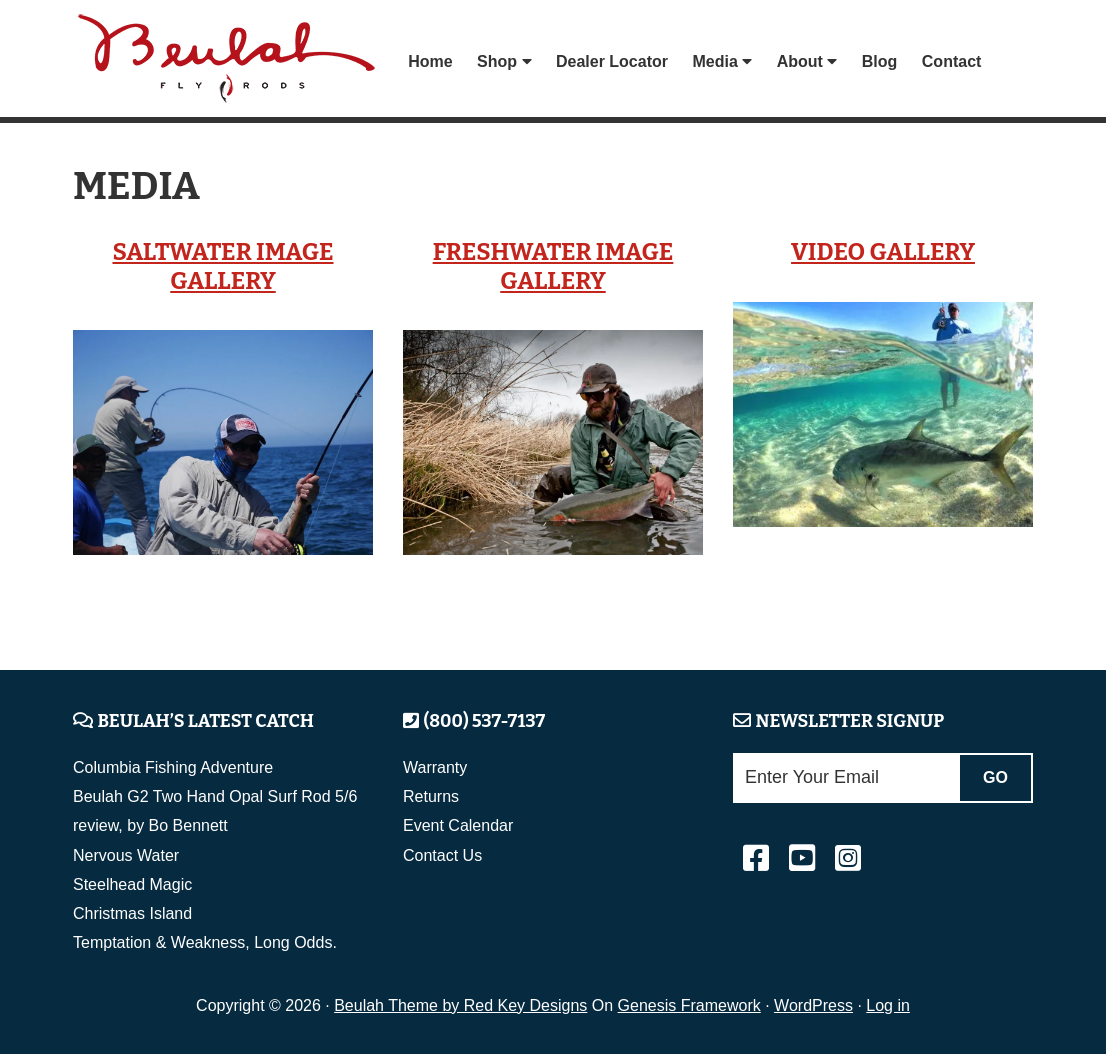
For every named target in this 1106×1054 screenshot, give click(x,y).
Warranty (435, 767)
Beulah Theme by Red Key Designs (460, 1005)
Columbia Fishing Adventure (173, 767)
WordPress (813, 1005)
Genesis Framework (689, 1005)
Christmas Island (132, 913)
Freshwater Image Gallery (553, 266)
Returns (431, 796)
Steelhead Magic (132, 884)
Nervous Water (126, 855)
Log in (888, 1005)
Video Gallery (883, 252)
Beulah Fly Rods (232, 61)
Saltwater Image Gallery (222, 266)
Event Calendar (458, 825)
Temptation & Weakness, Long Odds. (205, 942)
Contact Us (442, 855)
